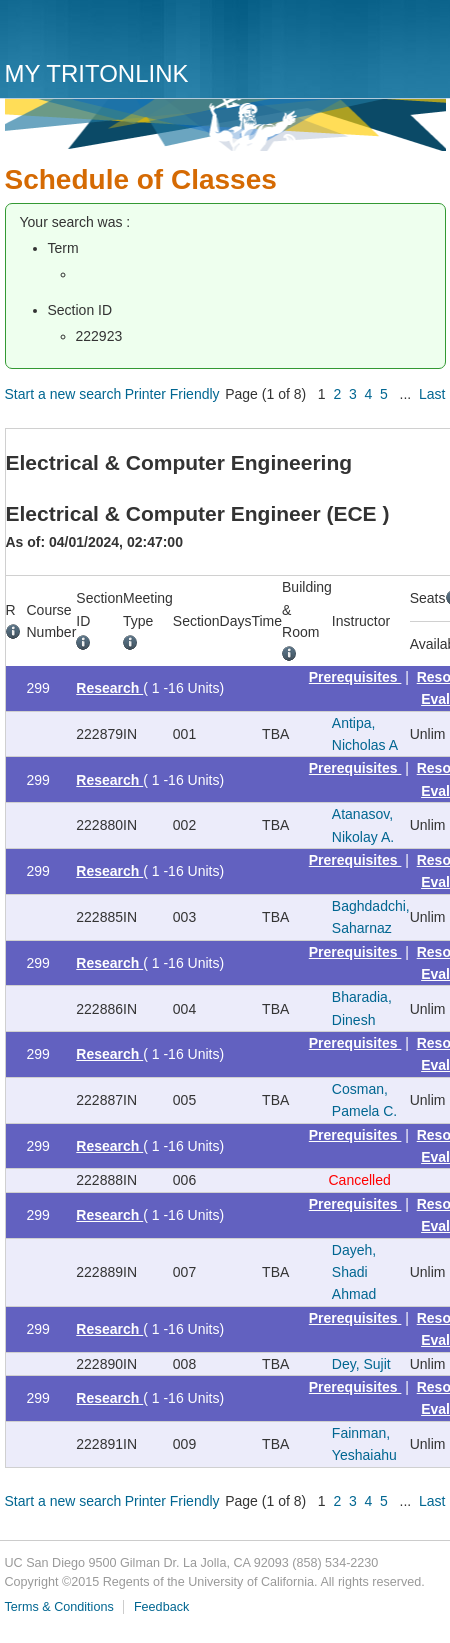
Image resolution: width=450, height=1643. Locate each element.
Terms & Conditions (59, 1607)
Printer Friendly (172, 394)
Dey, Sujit (361, 1364)
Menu (426, 37)
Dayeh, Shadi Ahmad (354, 1272)
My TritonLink (97, 73)
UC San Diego (119, 32)
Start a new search (63, 394)
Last (432, 394)
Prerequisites (355, 677)
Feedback (161, 1607)
